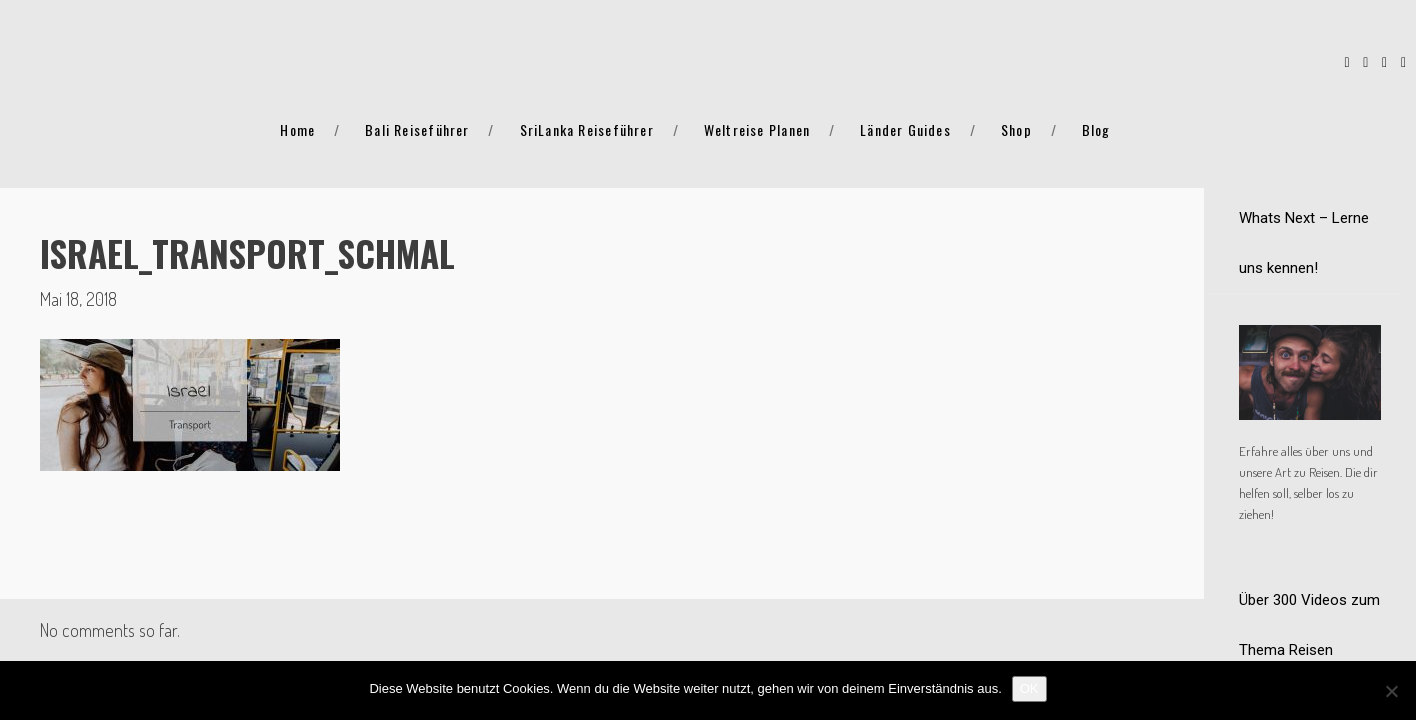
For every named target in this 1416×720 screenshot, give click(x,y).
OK (1029, 688)
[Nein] (1391, 691)
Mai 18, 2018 (78, 299)
